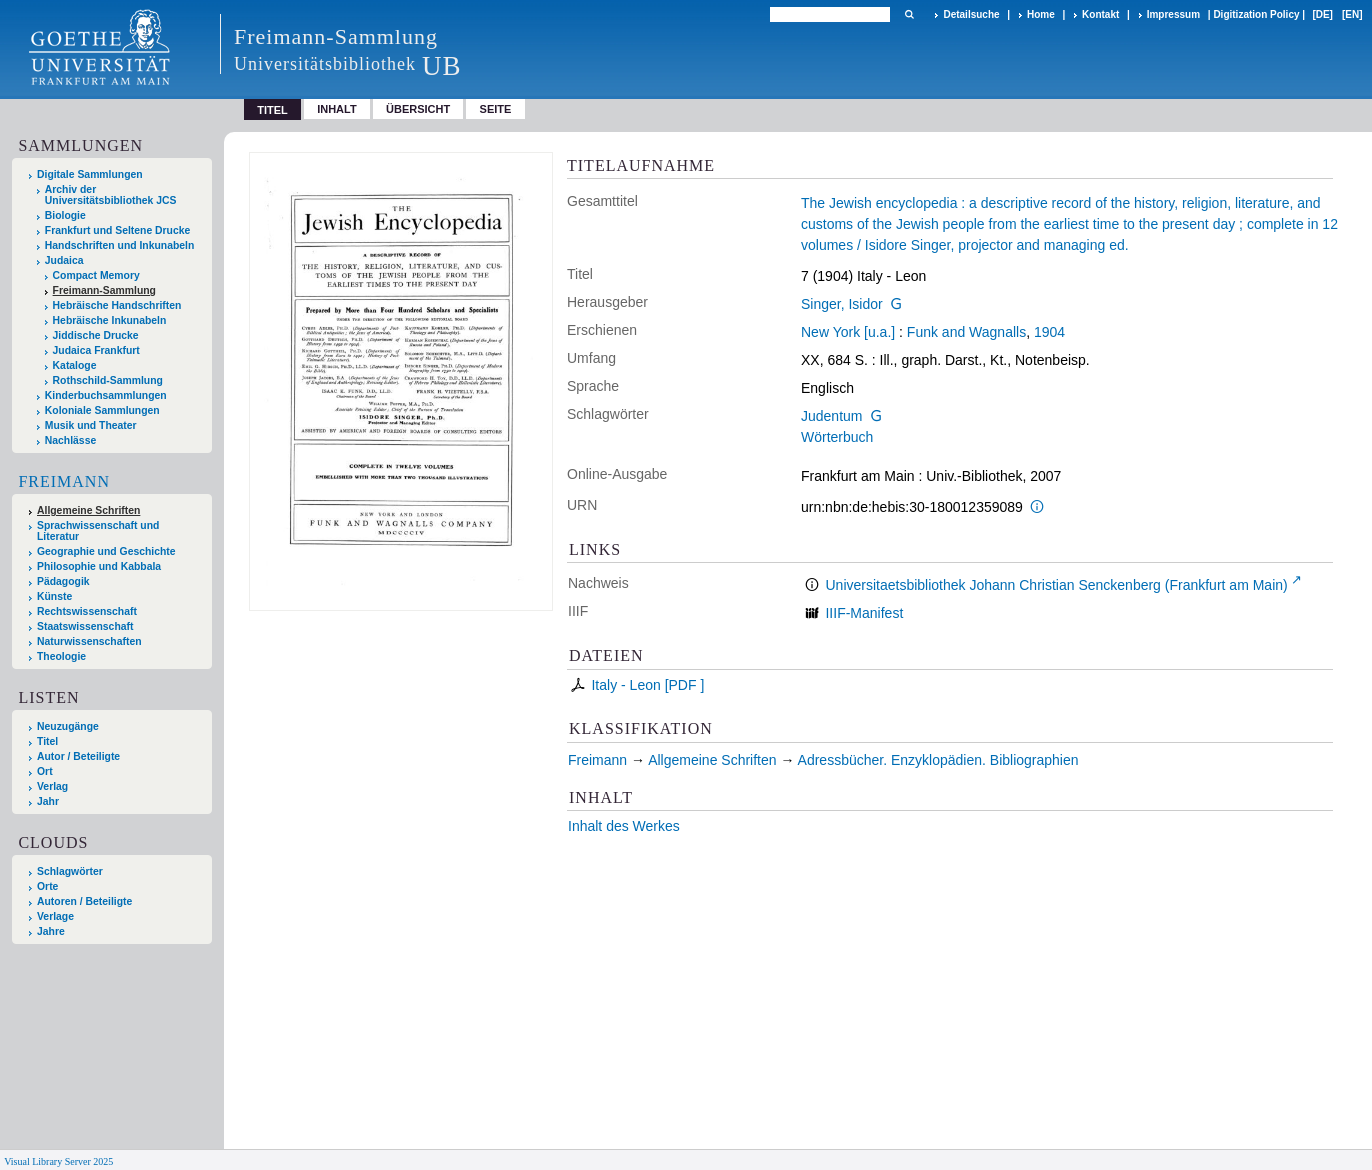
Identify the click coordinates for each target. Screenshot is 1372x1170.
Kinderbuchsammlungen (106, 395)
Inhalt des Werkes (624, 826)
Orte (47, 886)
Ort (45, 771)
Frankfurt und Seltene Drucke (118, 230)
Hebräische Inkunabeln (110, 320)
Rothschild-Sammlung (108, 380)
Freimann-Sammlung (104, 290)
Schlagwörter (70, 871)
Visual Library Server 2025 (58, 1161)
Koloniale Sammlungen (102, 410)
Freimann (64, 481)
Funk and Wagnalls (966, 332)
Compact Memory (96, 275)
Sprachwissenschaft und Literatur (98, 531)
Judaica (64, 260)
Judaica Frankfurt (96, 350)
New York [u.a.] (848, 332)
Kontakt (1100, 14)
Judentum (831, 416)
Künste (54, 596)
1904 (1049, 332)
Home (1041, 14)
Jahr (48, 801)
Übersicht (418, 109)
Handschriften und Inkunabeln (120, 245)
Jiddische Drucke (96, 335)
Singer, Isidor (842, 304)
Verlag (52, 786)
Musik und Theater (91, 425)
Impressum (1173, 14)
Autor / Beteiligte (78, 756)
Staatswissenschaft (85, 626)
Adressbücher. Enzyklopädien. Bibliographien (938, 760)
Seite (496, 109)
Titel (47, 741)
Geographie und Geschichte (106, 551)
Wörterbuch (837, 437)
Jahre (51, 931)
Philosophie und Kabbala (99, 566)
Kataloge (75, 365)
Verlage (55, 916)
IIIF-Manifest (864, 613)
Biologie (65, 215)
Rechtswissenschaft (87, 611)
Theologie (61, 656)
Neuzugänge (68, 726)
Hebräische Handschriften (117, 305)
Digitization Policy (1256, 14)
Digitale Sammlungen (90, 174)
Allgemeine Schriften (88, 510)
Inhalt (337, 109)
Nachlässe (70, 440)
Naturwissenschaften (89, 641)
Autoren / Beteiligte (84, 901)
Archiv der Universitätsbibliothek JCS (111, 195)
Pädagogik (63, 581)
